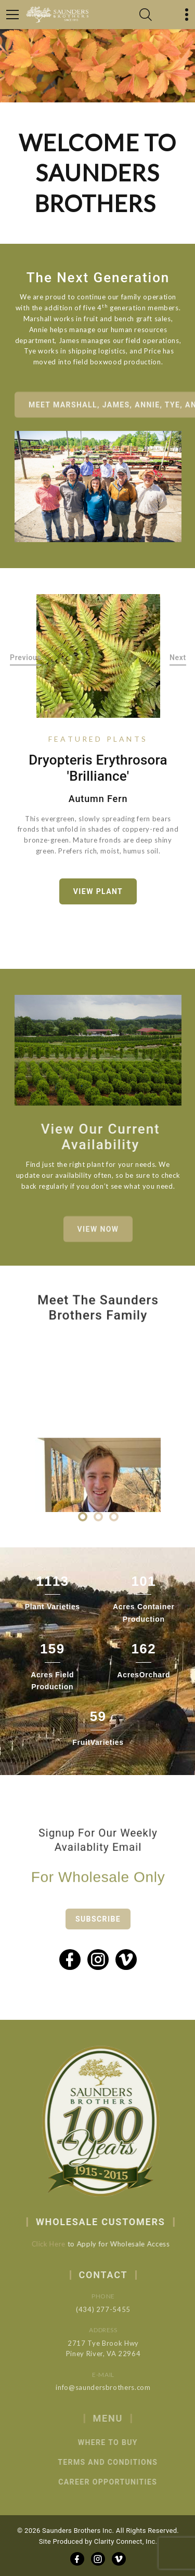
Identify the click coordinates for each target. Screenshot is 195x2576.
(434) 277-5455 (116, 2309)
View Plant (98, 891)
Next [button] (178, 658)
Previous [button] (26, 658)
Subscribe (98, 1932)
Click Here (58, 2244)
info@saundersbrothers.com (116, 2387)
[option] (98, 656)
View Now (98, 1238)
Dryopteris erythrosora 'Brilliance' (98, 768)
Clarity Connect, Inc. (126, 2541)
